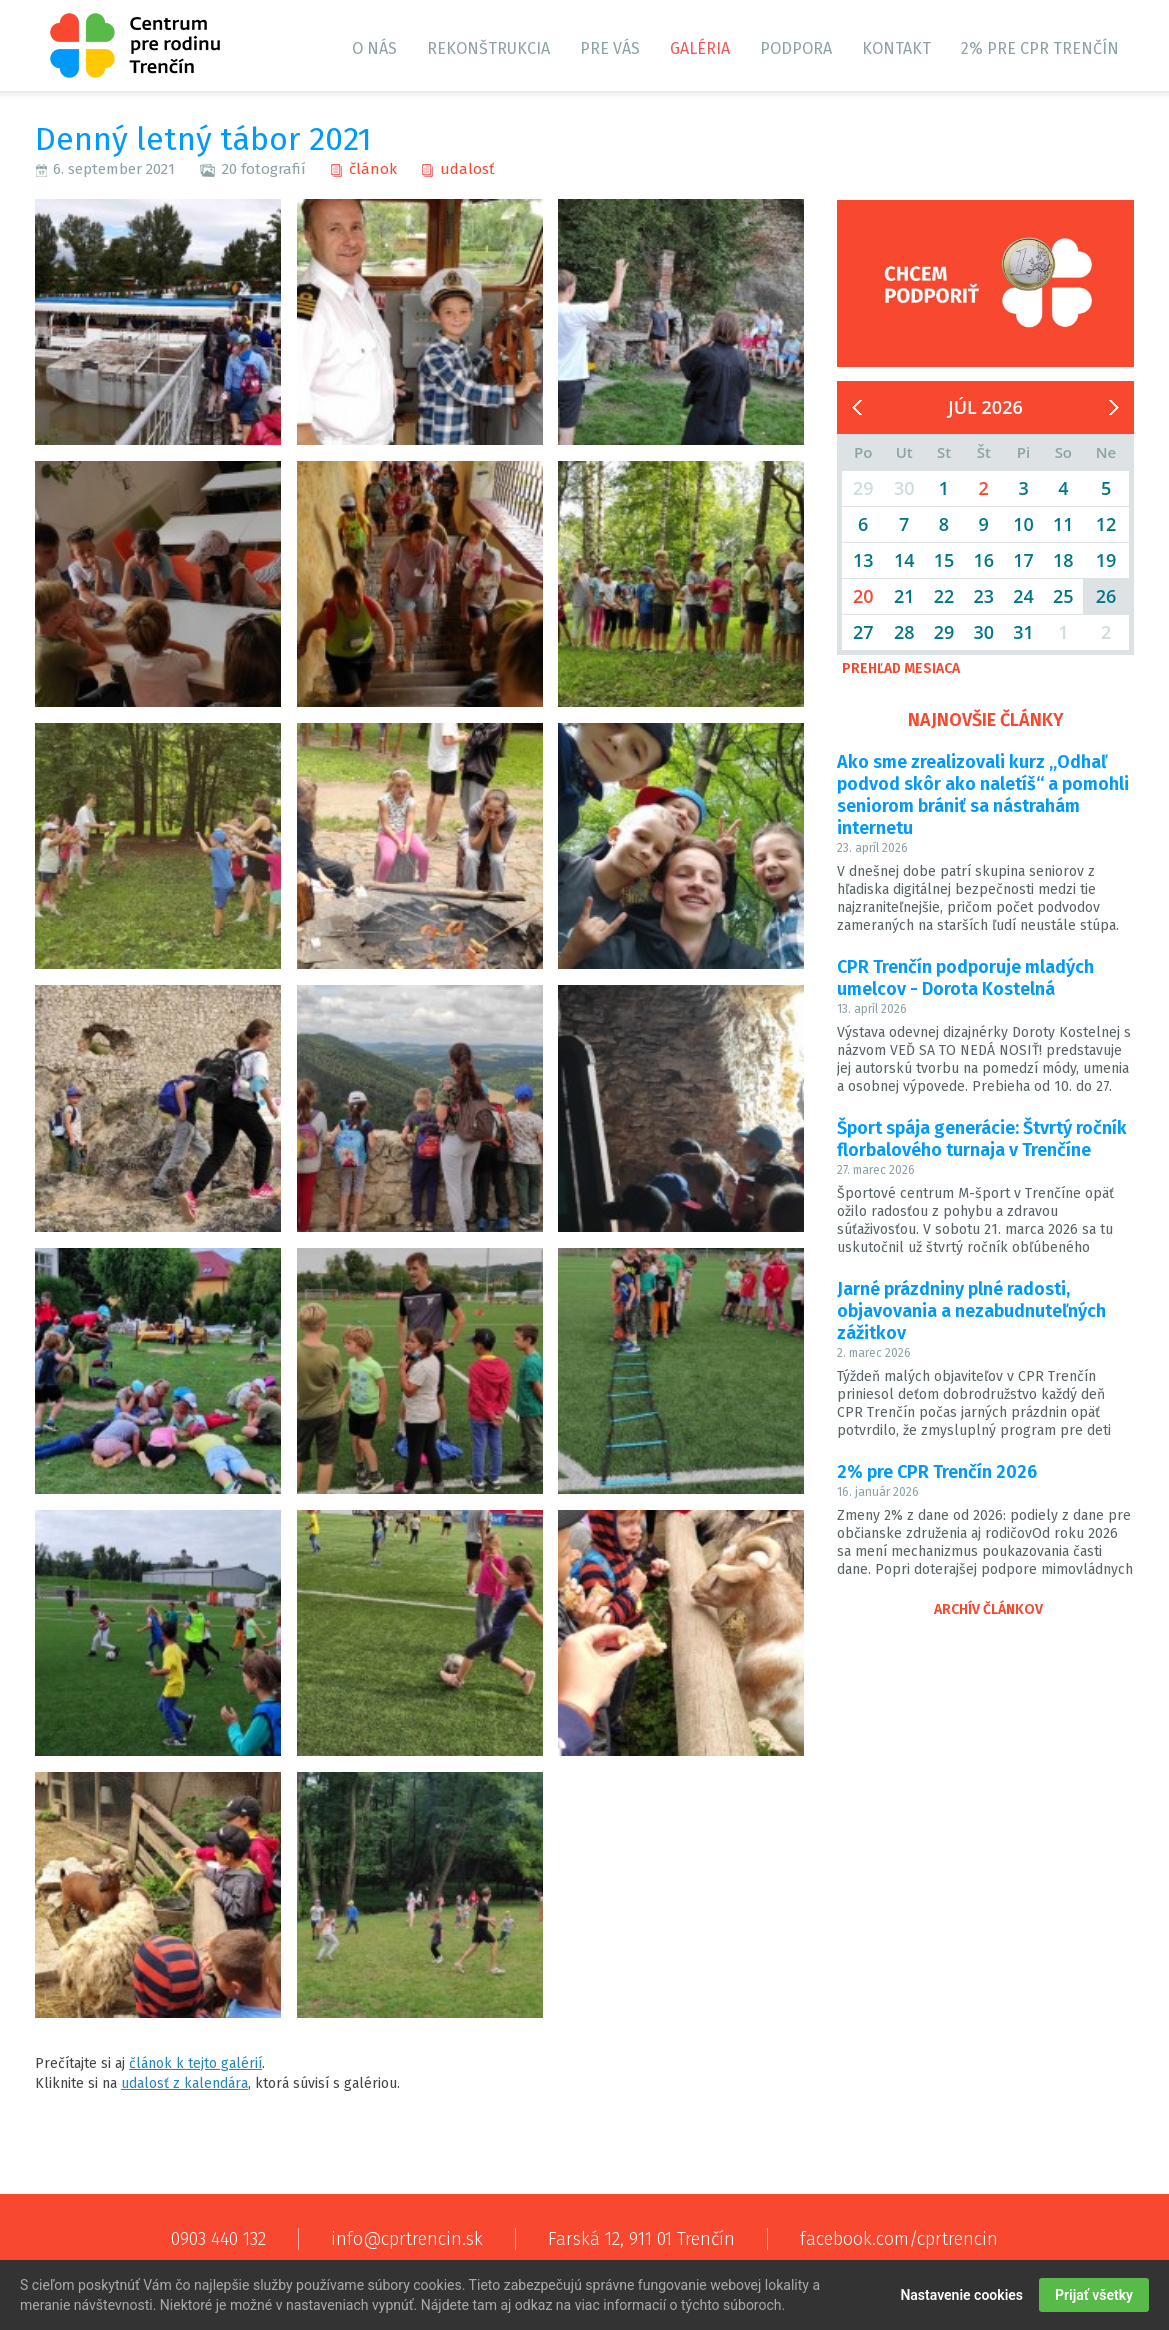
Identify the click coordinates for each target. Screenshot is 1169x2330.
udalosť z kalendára (184, 2083)
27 (863, 632)
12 (1106, 524)
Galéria (700, 48)
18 (1063, 560)
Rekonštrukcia (488, 48)
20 (863, 596)
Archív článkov (988, 1609)
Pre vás (610, 48)
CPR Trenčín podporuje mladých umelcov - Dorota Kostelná (965, 978)
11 (1063, 524)
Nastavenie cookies (961, 2296)
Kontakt (896, 48)
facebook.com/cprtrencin (899, 2239)
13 (863, 560)
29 (944, 632)
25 (1063, 596)
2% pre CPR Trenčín (1040, 48)
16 (983, 560)
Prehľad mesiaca (901, 668)
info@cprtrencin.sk (407, 2239)
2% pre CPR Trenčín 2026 (937, 1472)
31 (1023, 632)
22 (944, 596)
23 (983, 596)
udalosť (467, 169)
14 (904, 560)
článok (373, 169)
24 (1023, 596)
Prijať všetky (1094, 2296)
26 (1106, 596)
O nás (374, 48)
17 (1023, 560)
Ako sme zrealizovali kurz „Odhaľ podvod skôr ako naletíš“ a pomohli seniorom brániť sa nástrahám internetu (983, 795)
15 (944, 560)
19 (1106, 560)
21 (904, 596)
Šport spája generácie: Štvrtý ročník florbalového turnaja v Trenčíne (982, 1139)
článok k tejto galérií (195, 2063)
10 (1023, 524)
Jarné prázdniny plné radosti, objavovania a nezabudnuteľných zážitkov (971, 1311)
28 (904, 632)
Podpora (796, 48)
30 (983, 632)
